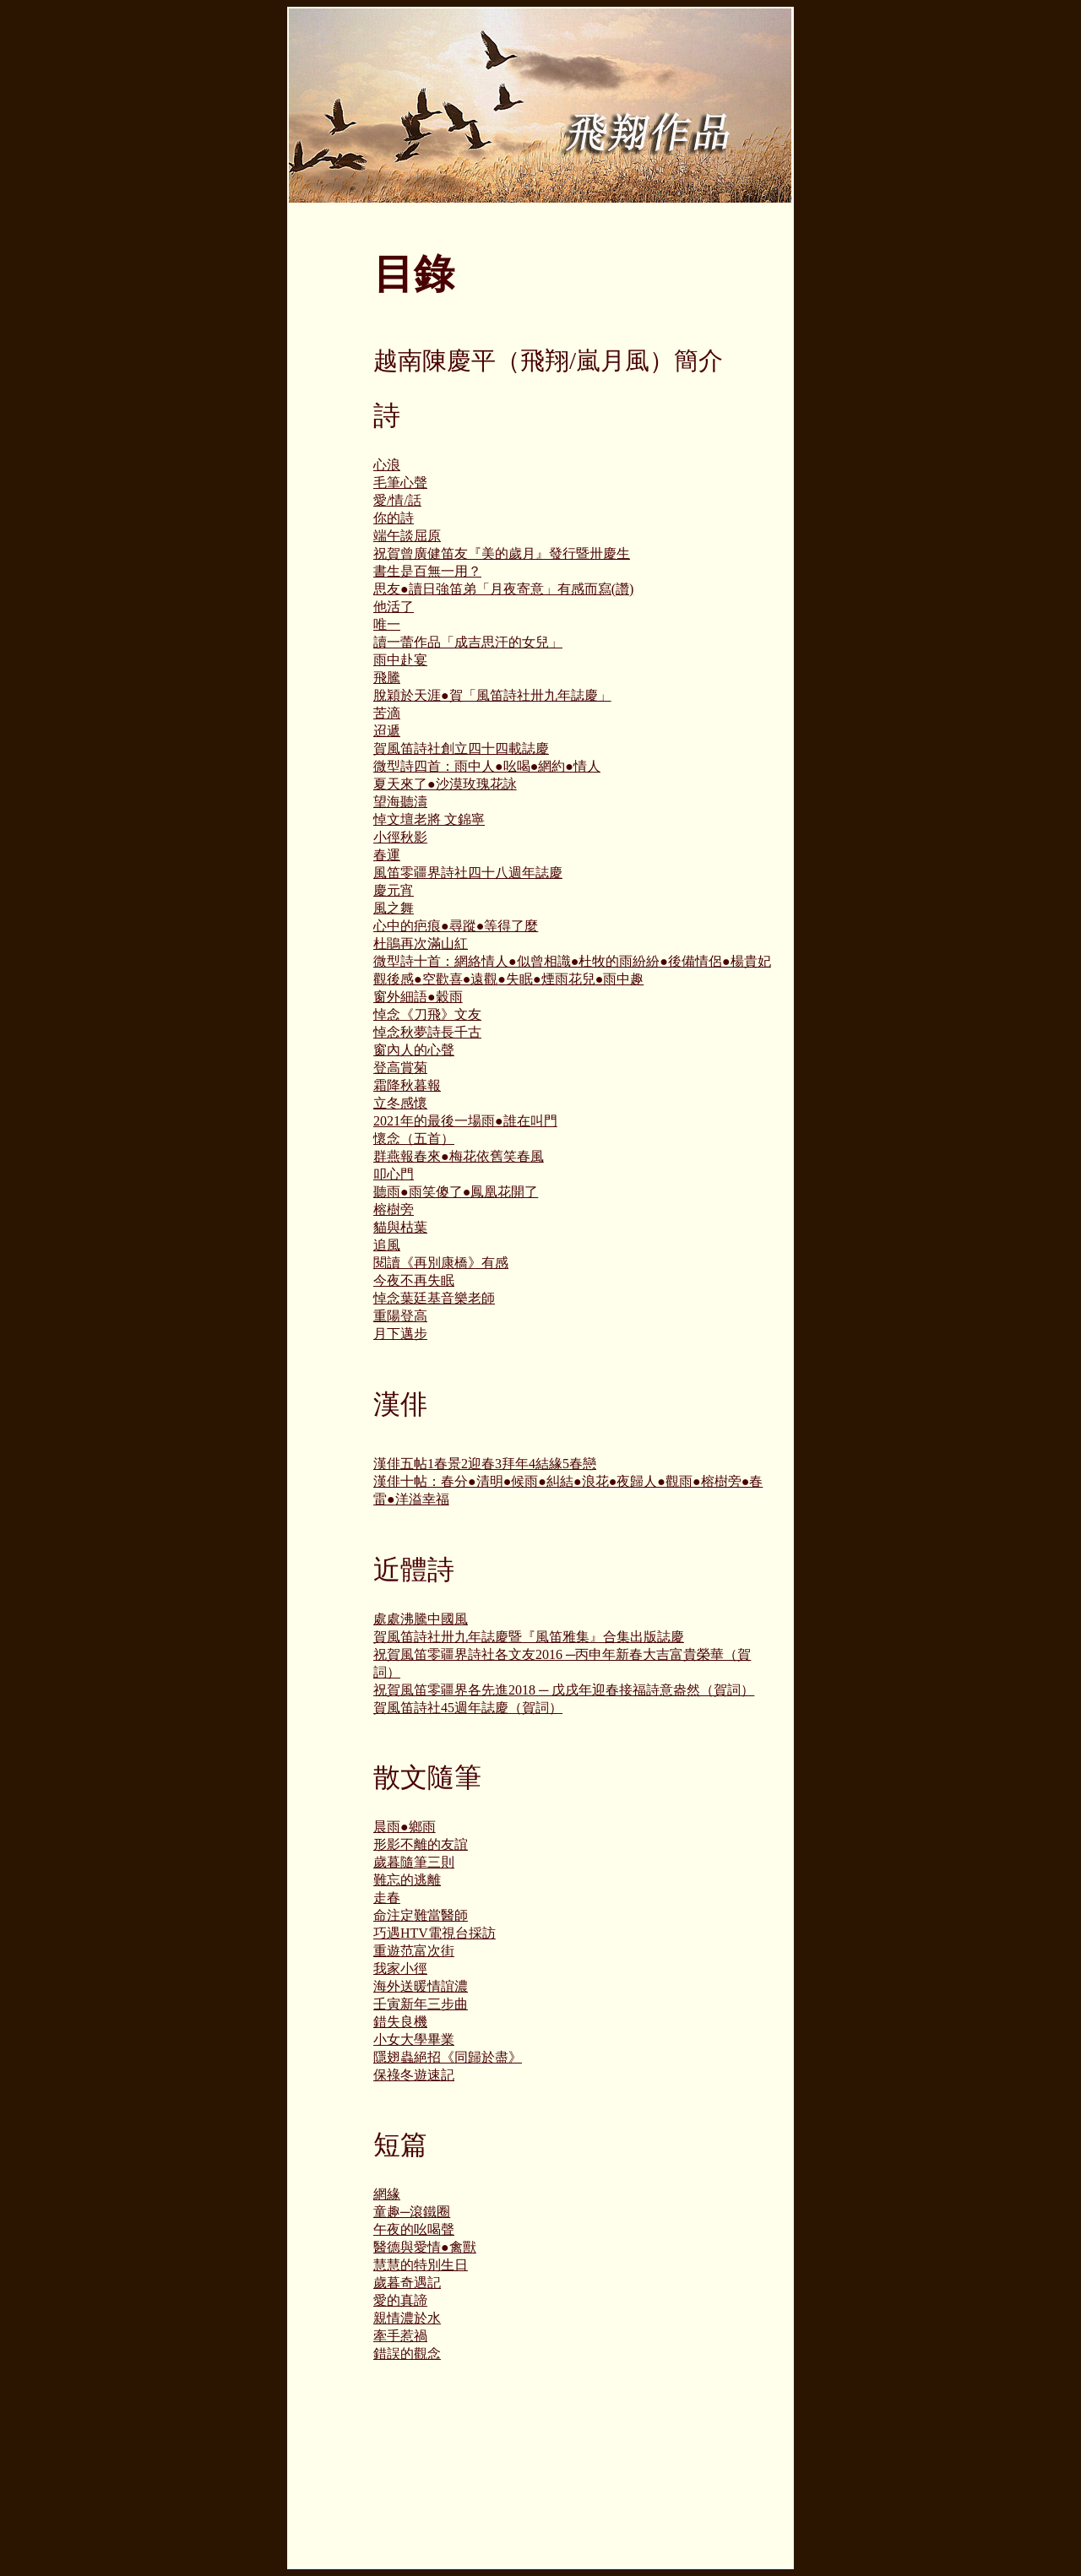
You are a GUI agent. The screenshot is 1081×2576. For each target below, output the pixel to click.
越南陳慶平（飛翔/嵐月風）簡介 (548, 360)
